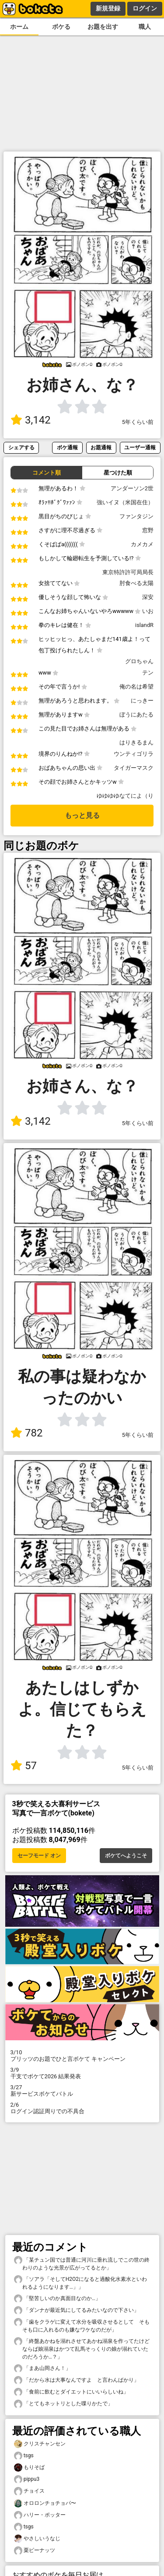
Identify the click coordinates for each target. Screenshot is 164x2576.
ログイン (145, 8)
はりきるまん (136, 742)
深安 (148, 597)
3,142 (30, 420)
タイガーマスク (134, 768)
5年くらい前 (138, 422)
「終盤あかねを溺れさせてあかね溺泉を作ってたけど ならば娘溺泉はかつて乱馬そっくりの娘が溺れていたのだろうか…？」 (83, 2348)
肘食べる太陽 (136, 583)
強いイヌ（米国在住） (125, 502)
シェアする (21, 447)
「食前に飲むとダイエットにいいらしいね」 (71, 2392)
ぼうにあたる (136, 714)
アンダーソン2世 (132, 488)
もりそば (29, 2467)
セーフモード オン (39, 1856)
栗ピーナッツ (34, 2550)
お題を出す (102, 27)
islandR (144, 625)
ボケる (61, 27)
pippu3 (27, 2479)
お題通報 (101, 447)
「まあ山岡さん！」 (42, 2368)
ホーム (19, 27)
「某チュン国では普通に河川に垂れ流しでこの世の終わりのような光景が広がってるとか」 (82, 2263)
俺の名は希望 (136, 686)
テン (148, 672)
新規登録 (108, 8)
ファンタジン (136, 516)
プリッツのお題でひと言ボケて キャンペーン (82, 2055)
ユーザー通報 (140, 447)
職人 (145, 27)
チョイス (29, 2491)
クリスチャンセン (40, 2444)
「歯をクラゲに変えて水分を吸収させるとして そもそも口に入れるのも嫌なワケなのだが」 (82, 2325)
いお (148, 611)
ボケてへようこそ (126, 1856)
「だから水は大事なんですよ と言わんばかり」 (76, 2380)
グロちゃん (139, 661)
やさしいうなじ (37, 2539)
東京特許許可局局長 (128, 572)
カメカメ (142, 544)
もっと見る (82, 815)
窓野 (148, 530)
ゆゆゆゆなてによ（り (125, 795)
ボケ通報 (67, 447)
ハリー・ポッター (40, 2515)
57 (23, 1766)
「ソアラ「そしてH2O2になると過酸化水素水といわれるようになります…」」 (80, 2282)
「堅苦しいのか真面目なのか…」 (57, 2298)
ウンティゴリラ (134, 754)
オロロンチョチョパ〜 (45, 2503)
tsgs (24, 2456)
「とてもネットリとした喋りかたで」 (63, 2404)
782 (26, 1433)
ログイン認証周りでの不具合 (82, 2108)
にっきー (142, 700)
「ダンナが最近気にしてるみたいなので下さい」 (76, 2310)
